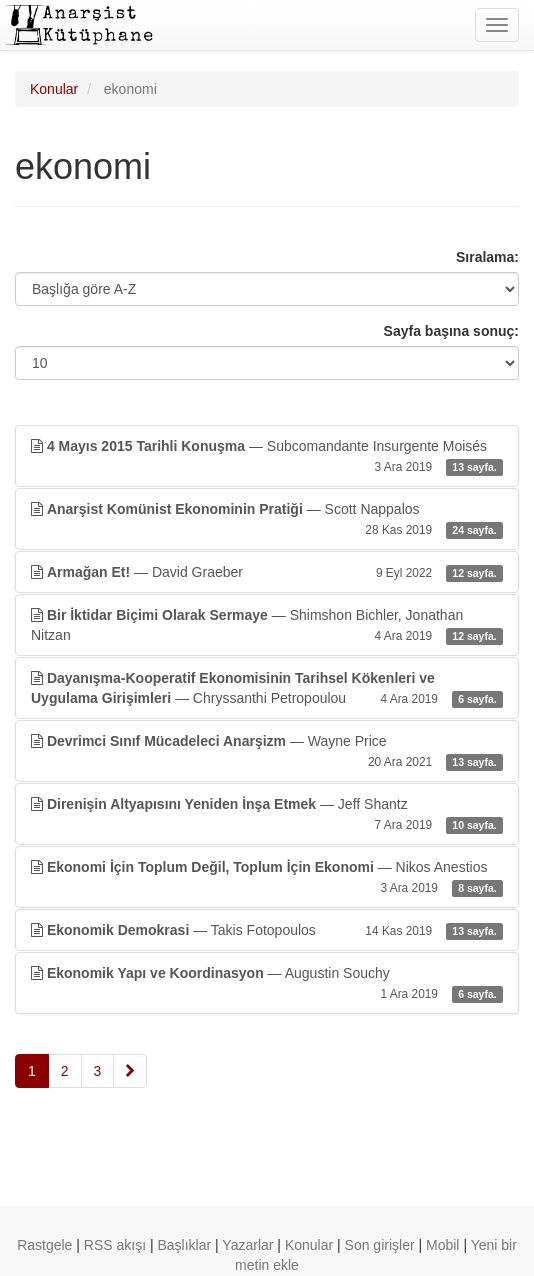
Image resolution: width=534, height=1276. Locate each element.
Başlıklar (185, 1245)
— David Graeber (267, 572)
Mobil (442, 1245)
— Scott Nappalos (267, 520)
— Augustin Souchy (267, 984)
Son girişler (380, 1245)
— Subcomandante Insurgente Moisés (267, 457)
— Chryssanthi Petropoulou (267, 689)
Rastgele (44, 1245)
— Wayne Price (267, 752)
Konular (54, 89)
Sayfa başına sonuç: (451, 331)
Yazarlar (247, 1245)
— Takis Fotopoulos (267, 930)
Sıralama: (487, 257)
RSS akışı (115, 1245)
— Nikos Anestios (267, 878)
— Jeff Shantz (267, 815)
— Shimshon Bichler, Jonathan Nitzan (267, 626)
